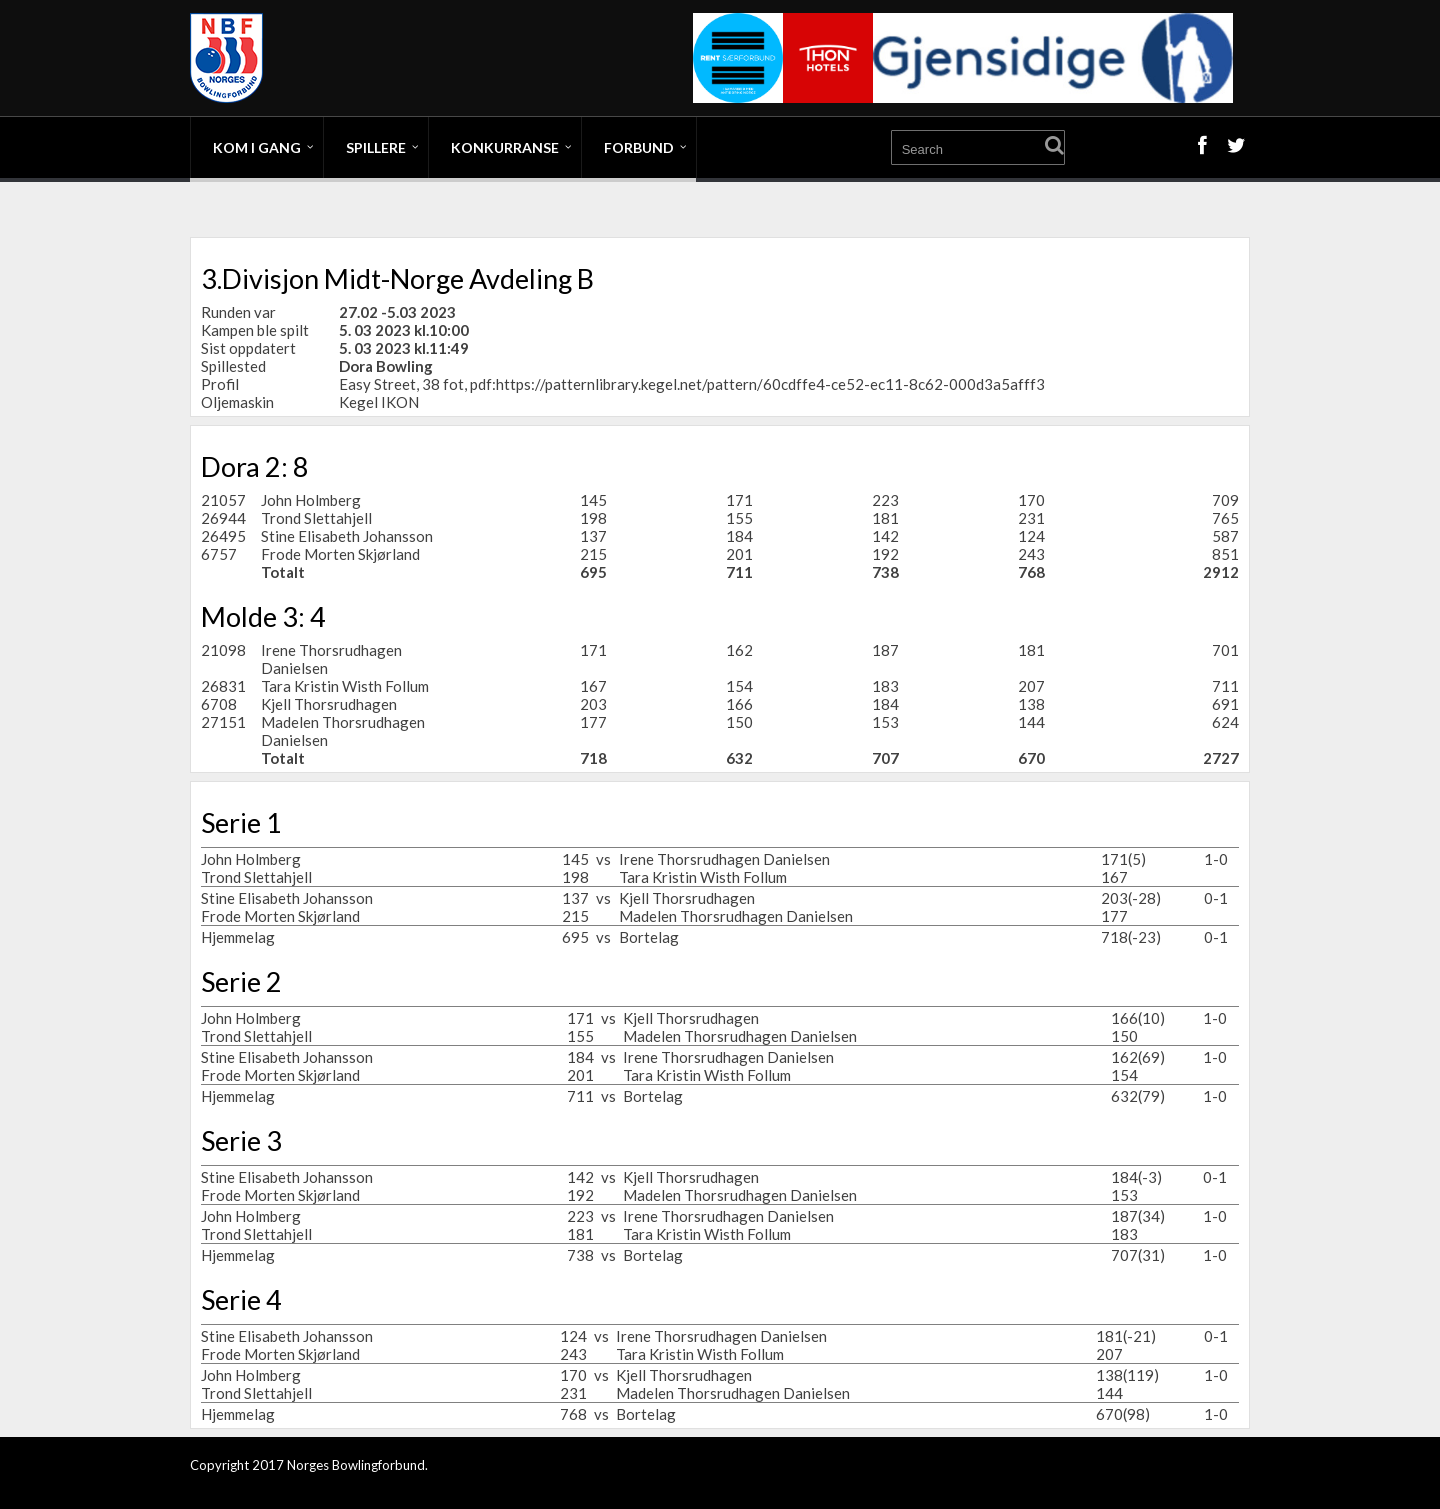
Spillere (376, 147)
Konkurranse (505, 147)
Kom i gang (257, 147)
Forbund (639, 147)
